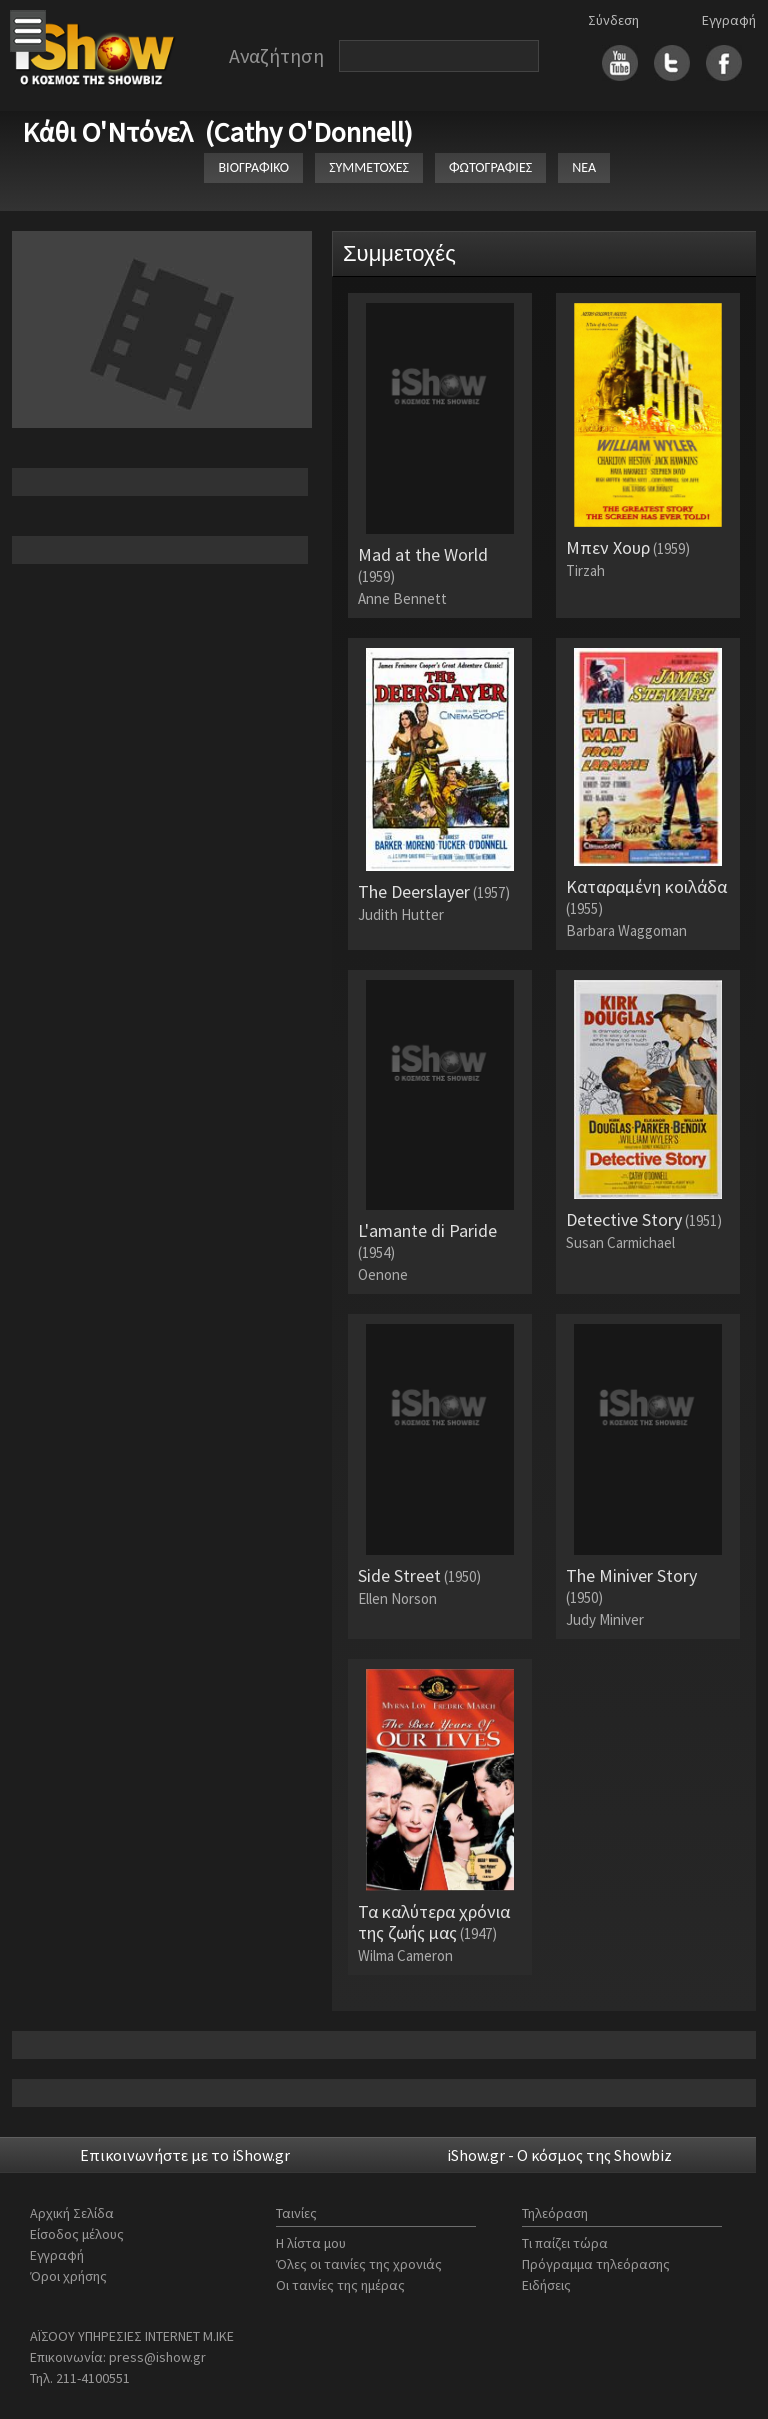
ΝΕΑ (584, 167)
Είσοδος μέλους (77, 2234)
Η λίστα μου (311, 2243)
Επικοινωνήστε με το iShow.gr (185, 2155)
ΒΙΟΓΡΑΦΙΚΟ (253, 167)
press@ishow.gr (157, 2357)
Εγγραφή (729, 20)
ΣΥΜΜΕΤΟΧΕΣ (369, 167)
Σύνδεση (613, 20)
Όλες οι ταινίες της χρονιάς (359, 2264)
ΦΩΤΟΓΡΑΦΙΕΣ (490, 167)
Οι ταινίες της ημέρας (340, 2285)
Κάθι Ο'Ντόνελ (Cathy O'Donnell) (217, 132)
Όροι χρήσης (68, 2276)
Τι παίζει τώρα (565, 2243)
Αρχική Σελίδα (72, 2213)
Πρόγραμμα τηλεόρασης (596, 2264)
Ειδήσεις (546, 2285)
